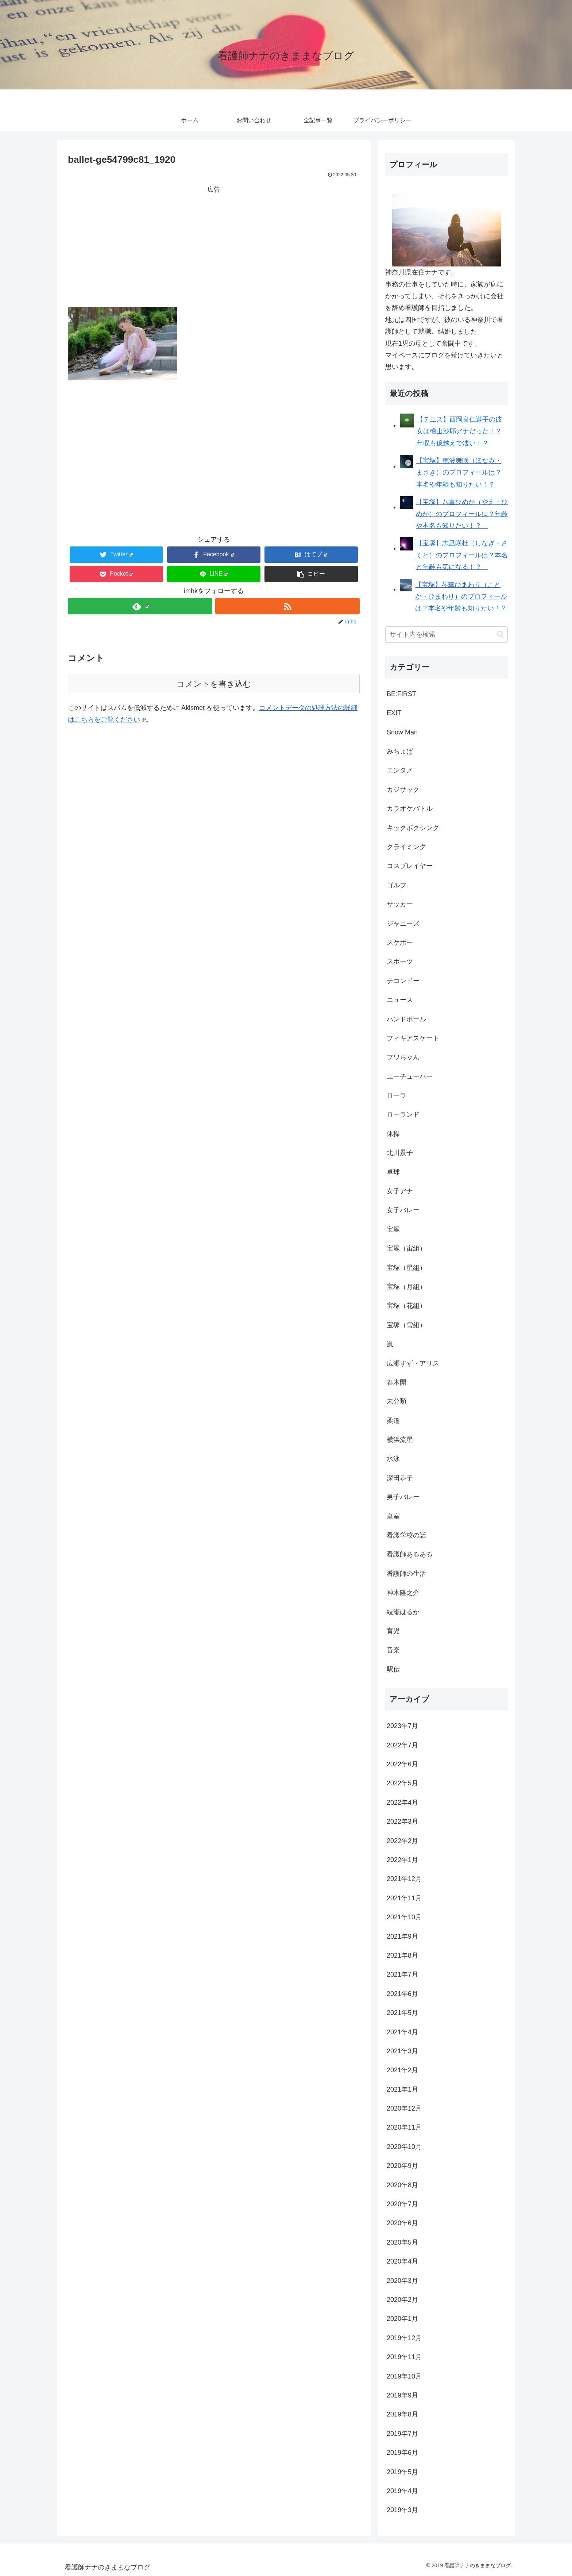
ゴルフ (396, 885)
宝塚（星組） (406, 1267)
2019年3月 (402, 2510)
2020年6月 (402, 2223)
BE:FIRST (401, 694)
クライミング (406, 847)
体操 (393, 1133)
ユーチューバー (410, 1076)
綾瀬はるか (403, 1612)
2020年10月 (404, 2146)
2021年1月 (402, 2089)
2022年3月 (402, 1821)
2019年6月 (402, 2452)
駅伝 (393, 1669)
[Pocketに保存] (116, 574)
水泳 (393, 1458)
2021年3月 (402, 2051)
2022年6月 (402, 1764)
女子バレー (403, 1210)
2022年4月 (402, 1802)
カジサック (403, 789)
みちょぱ (400, 751)
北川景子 (400, 1152)
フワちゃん (403, 1057)
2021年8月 (402, 1955)
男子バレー (403, 1497)
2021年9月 (402, 1936)
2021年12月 (404, 1878)
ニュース (400, 999)
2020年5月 (402, 2242)
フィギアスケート (413, 1038)
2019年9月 (402, 2395)
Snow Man (402, 732)
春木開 (396, 1382)
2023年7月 (402, 1726)
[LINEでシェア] (213, 574)
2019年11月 (404, 2357)
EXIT (394, 713)
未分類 (396, 1401)
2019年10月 (404, 2376)
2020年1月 (402, 2318)
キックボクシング (413, 828)
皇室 (393, 1516)
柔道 (393, 1420)
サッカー (400, 904)
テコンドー (403, 980)
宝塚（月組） (406, 1286)
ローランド (403, 1114)
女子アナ (400, 1191)
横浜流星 (400, 1439)
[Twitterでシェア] (116, 554)
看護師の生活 (406, 1573)
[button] (311, 574)
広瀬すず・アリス (413, 1363)
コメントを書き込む (214, 683)
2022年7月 (402, 1745)
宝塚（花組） (406, 1305)
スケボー (400, 942)
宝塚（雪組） (406, 1325)
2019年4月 (402, 2491)
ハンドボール (406, 1019)
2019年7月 (402, 2433)
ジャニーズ (403, 923)
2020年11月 (404, 2127)
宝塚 (393, 1229)
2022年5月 (402, 1783)
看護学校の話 (406, 1535)
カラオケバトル (410, 808)
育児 (393, 1631)
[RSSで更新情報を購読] (287, 606)
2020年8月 (402, 2185)
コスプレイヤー (410, 865)
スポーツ (400, 961)
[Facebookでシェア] (213, 554)
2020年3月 (402, 2280)
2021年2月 (402, 2070)
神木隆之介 (403, 1592)
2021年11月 (404, 1898)
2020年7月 (402, 2204)
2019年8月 (402, 2414)
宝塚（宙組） (406, 1248)
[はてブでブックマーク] (311, 554)
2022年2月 (402, 1840)
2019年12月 (404, 2338)
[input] (446, 634)
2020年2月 (402, 2299)
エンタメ (400, 770)
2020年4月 (402, 2261)
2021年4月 (402, 2032)
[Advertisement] (213, 246)
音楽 (393, 1650)
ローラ (396, 1095)
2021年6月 (402, 1993)
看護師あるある (410, 1554)
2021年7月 (402, 1974)
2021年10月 (404, 1917)
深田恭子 (400, 1478)
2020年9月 (402, 2165)
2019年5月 (402, 2472)
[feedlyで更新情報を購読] (140, 606)
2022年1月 (402, 1859)
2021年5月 (402, 2012)
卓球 (393, 1172)
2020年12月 (404, 2108)
